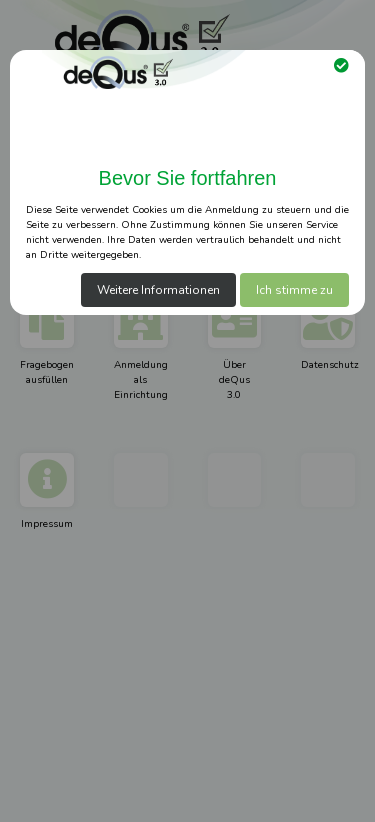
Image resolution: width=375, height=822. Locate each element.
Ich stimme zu (294, 290)
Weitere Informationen (158, 290)
